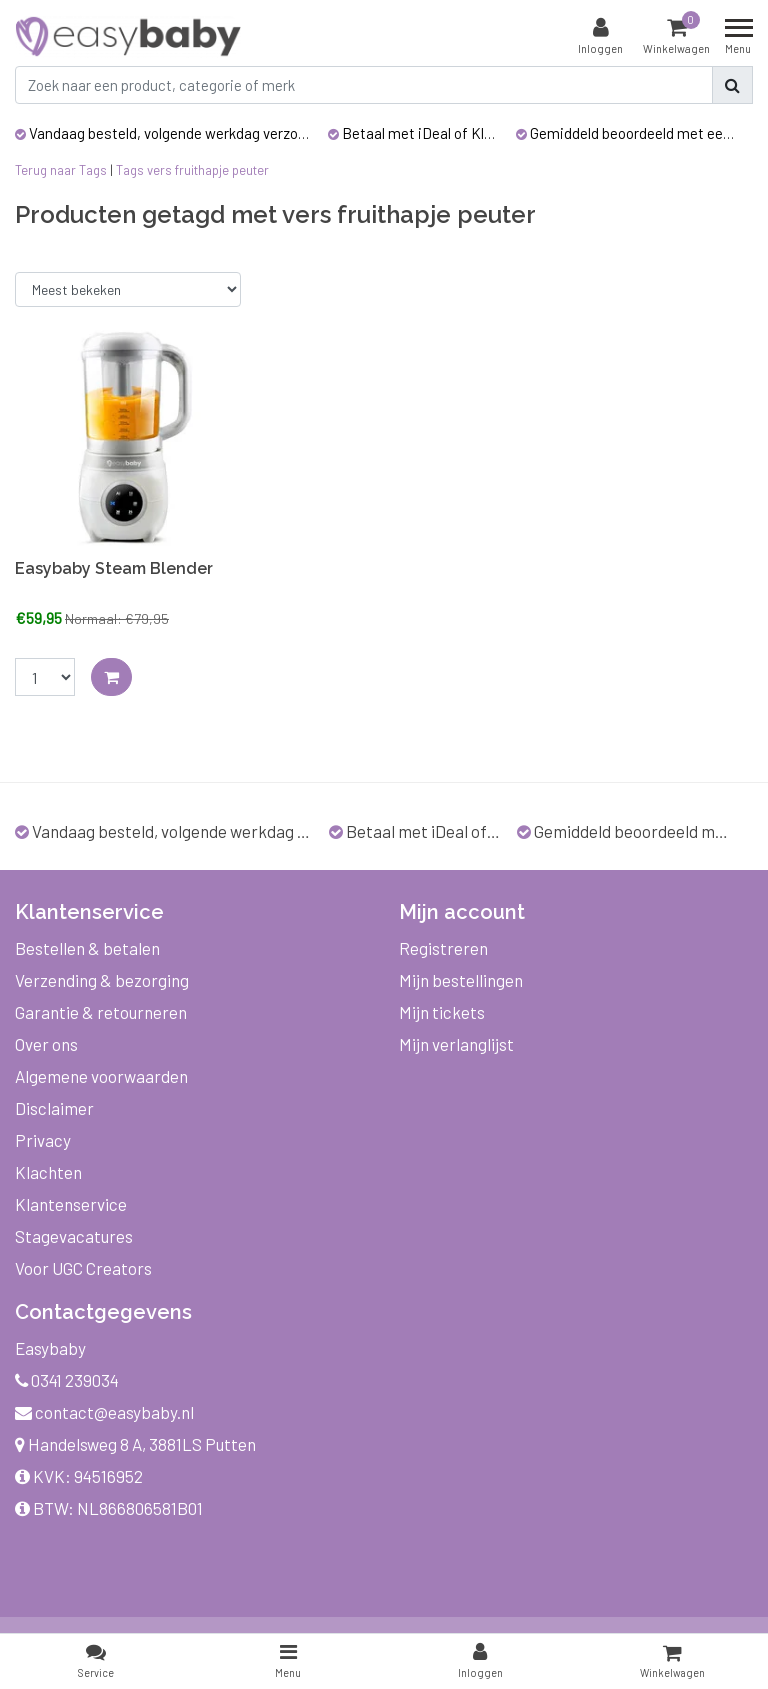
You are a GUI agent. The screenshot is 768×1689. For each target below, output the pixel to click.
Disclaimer (54, 1108)
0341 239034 (67, 1380)
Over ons (46, 1044)
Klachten (48, 1172)
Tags (130, 170)
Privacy (43, 1140)
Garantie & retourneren (101, 1012)
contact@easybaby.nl (104, 1412)
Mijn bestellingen (461, 980)
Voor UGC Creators (83, 1268)
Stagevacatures (74, 1236)
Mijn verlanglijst (456, 1044)
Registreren (443, 948)
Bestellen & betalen (87, 948)
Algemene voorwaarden (101, 1076)
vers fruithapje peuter (208, 170)
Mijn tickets (442, 1012)
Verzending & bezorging (102, 980)
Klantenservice (71, 1204)
